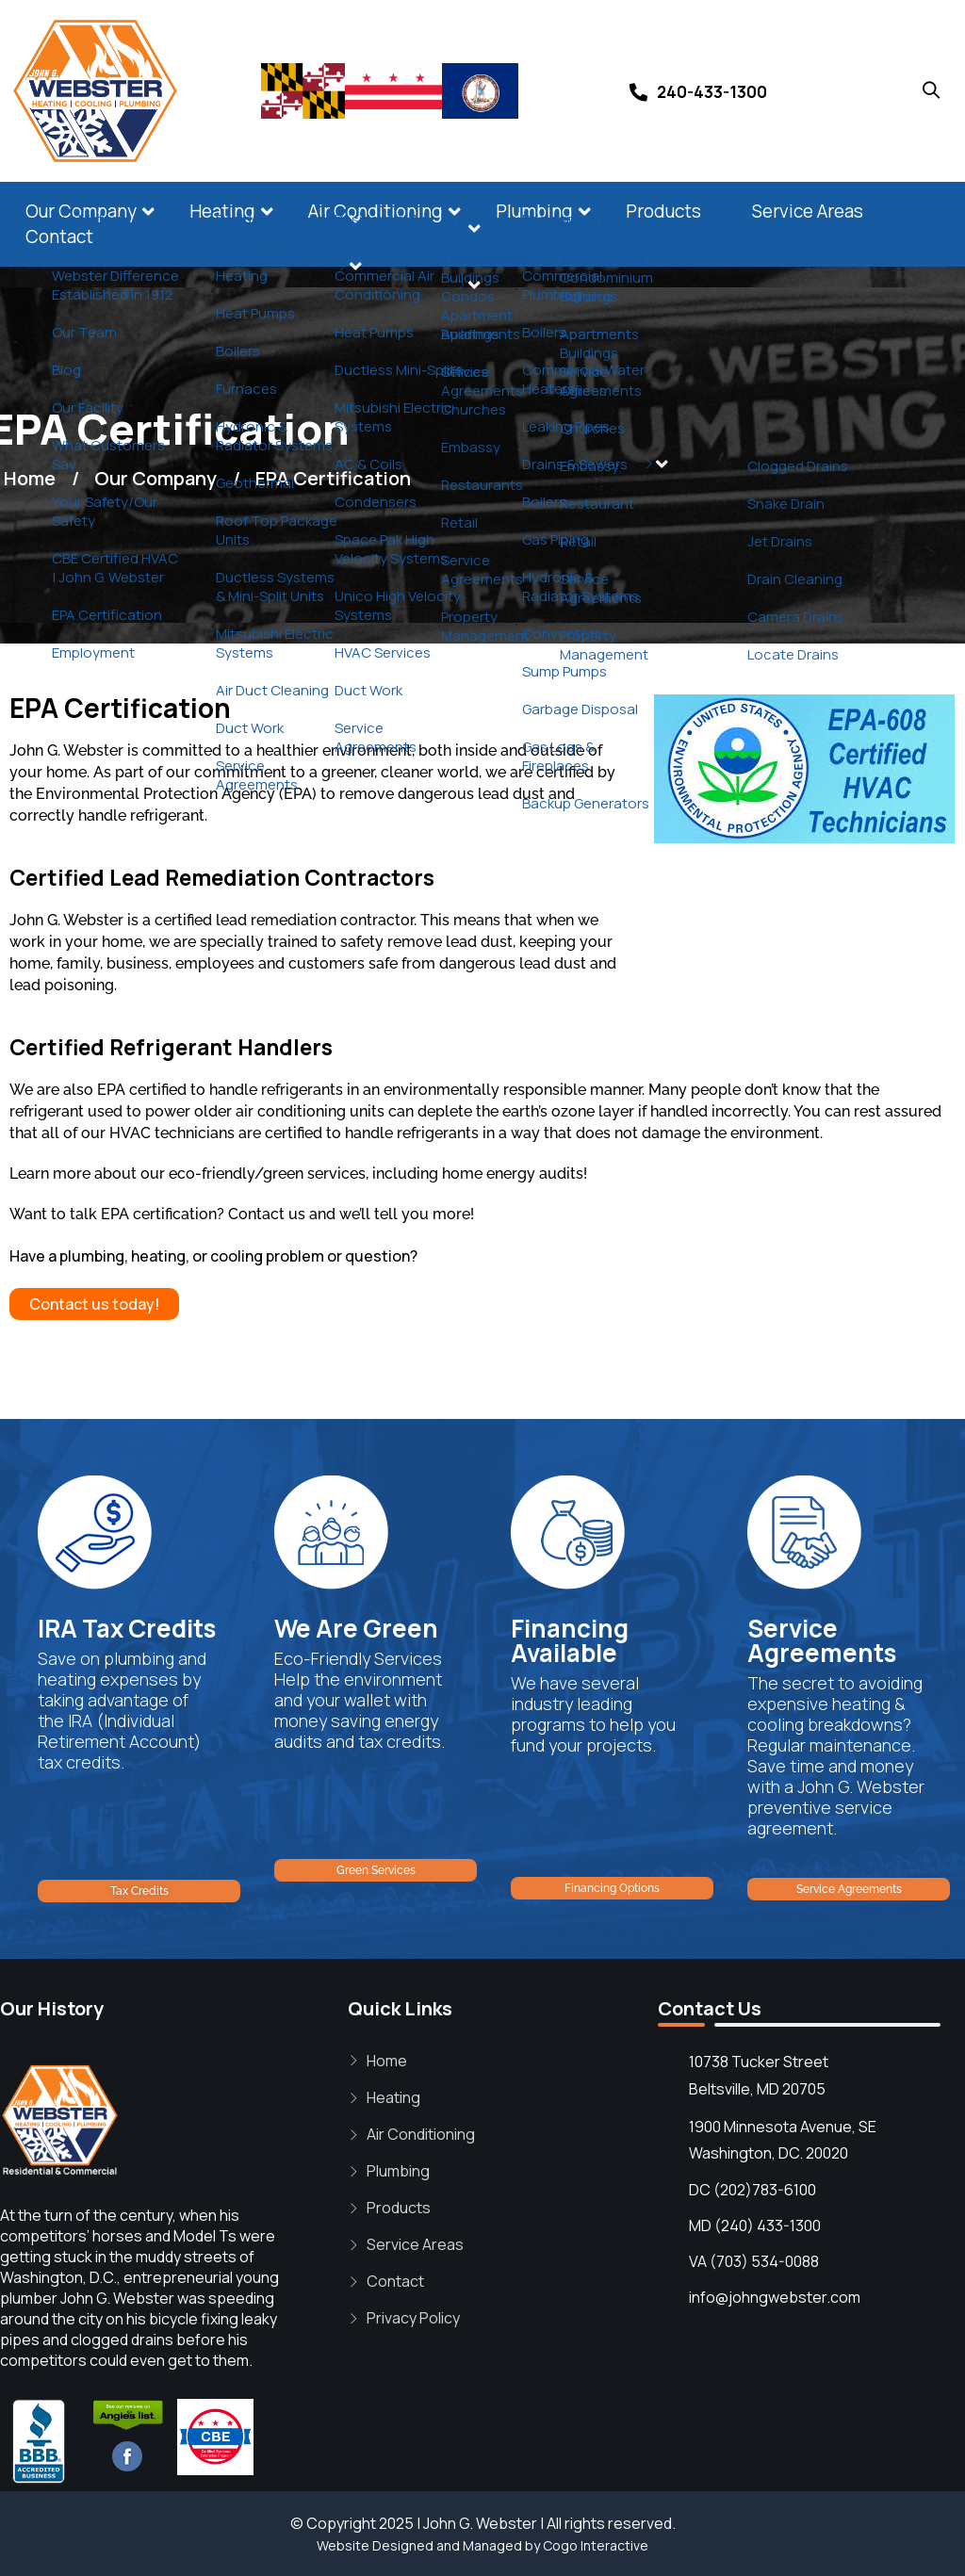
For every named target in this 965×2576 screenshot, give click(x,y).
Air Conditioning (375, 211)
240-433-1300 (712, 92)
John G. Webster (480, 2523)
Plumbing (534, 211)
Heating (222, 211)
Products (663, 211)
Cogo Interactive (595, 2545)
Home (387, 2060)
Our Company (81, 211)
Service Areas (807, 211)
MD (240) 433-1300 (755, 2225)
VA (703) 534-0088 (754, 2261)
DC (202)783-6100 (752, 2189)
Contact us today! (94, 1304)
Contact (59, 236)
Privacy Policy (413, 2317)
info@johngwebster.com (774, 2297)
